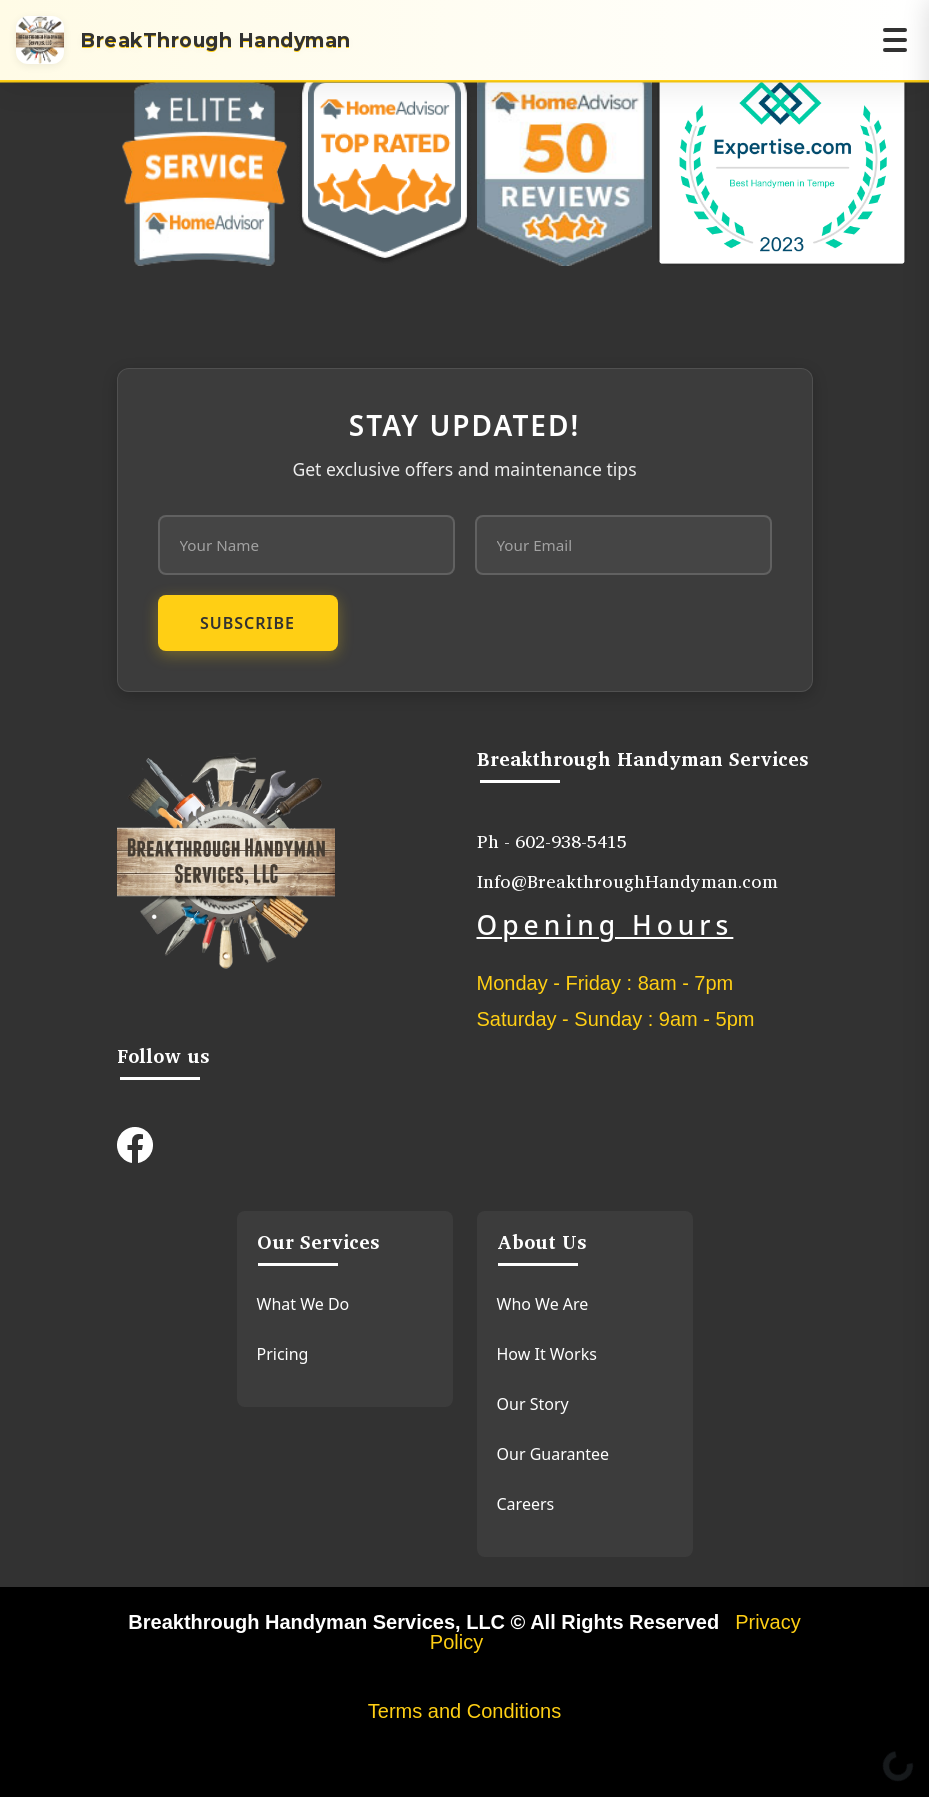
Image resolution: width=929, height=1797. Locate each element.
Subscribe (247, 623)
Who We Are (543, 1304)
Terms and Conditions (464, 1711)
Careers (526, 1504)
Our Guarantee (553, 1454)
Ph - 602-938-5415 (552, 841)
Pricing (283, 1354)
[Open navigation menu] (895, 40)
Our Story (533, 1404)
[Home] (183, 40)
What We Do (303, 1304)
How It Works (547, 1354)
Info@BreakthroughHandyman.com (627, 881)
